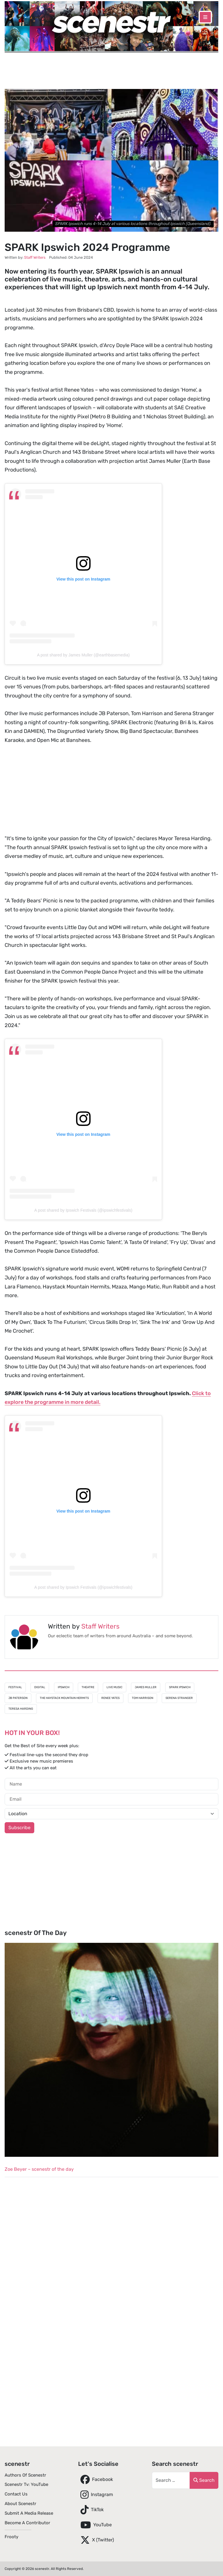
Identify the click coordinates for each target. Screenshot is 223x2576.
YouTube (95, 2525)
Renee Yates (110, 1698)
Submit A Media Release (29, 2513)
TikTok (91, 2510)
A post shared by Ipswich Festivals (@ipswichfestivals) (83, 1210)
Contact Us (16, 2494)
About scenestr (20, 2503)
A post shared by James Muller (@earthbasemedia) (83, 655)
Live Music (115, 1687)
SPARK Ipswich (179, 1687)
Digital (39, 1687)
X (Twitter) (96, 2540)
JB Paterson (18, 1698)
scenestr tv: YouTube (26, 2484)
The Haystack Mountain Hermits (64, 1698)
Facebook (95, 2479)
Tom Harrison (142, 1698)
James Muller (146, 1687)
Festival (15, 1687)
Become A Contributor (27, 2522)
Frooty (11, 2536)
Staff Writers (100, 1626)
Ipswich (63, 1687)
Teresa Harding (20, 1709)
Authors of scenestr (25, 2475)
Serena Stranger (179, 1698)
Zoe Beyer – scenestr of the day (39, 2169)
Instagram (95, 2495)
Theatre (88, 1687)
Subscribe (19, 1827)
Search (204, 2480)
